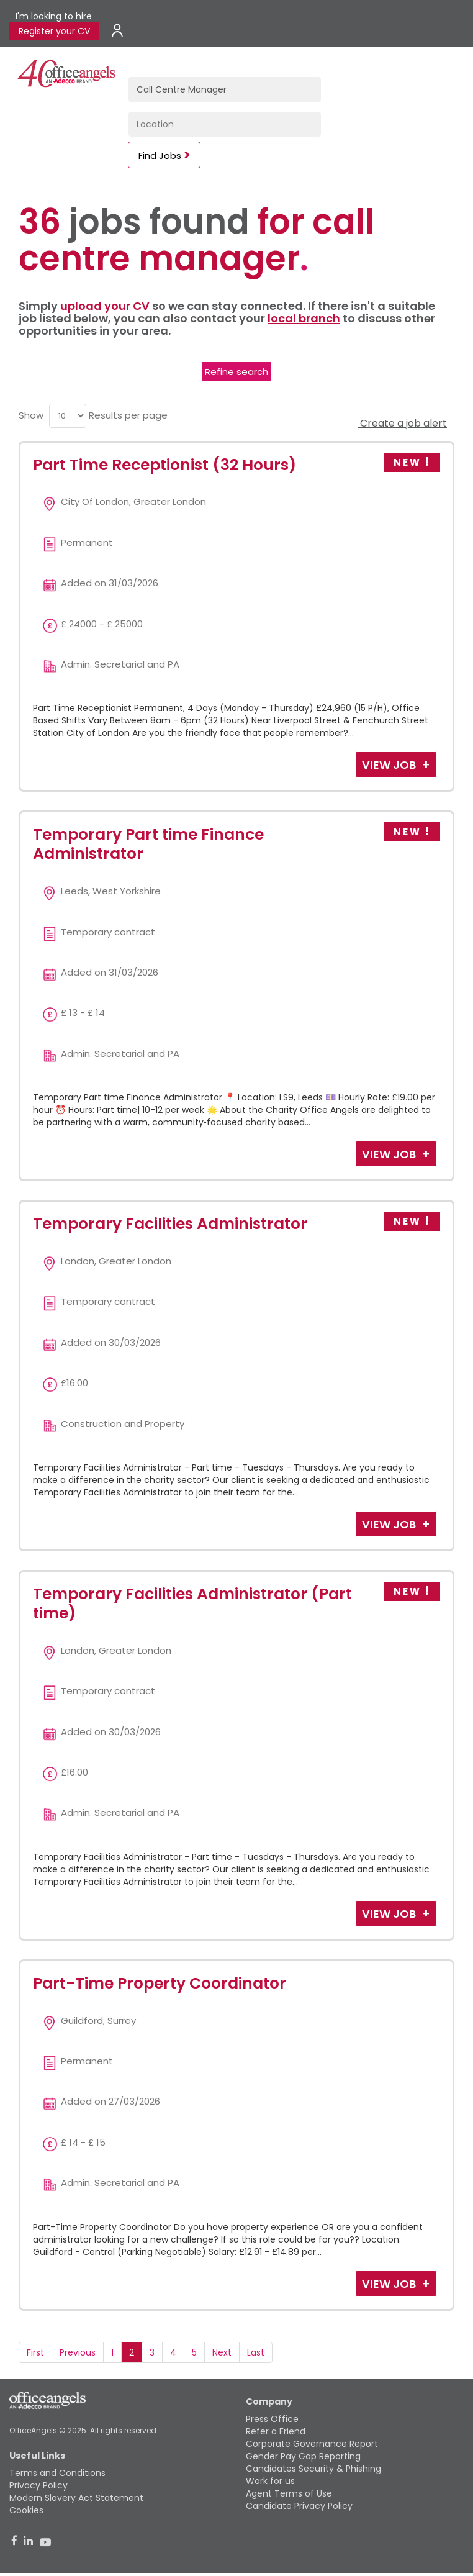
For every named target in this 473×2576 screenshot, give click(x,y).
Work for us (270, 2481)
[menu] (67, 416)
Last (255, 2352)
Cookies (26, 2510)
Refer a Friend (275, 2431)
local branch (304, 318)
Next (222, 2352)
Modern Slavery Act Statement (76, 2498)
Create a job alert (402, 423)
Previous (78, 2352)
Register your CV (54, 31)
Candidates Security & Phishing (313, 2468)
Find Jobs (159, 155)
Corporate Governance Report (312, 2444)
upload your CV (105, 306)
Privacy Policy (38, 2485)
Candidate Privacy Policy (299, 2506)
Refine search (236, 371)
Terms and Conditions (57, 2473)
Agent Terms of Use (289, 2493)
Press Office (272, 2419)
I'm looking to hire (54, 16)
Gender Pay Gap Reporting (303, 2456)
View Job (390, 765)
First (35, 2352)
